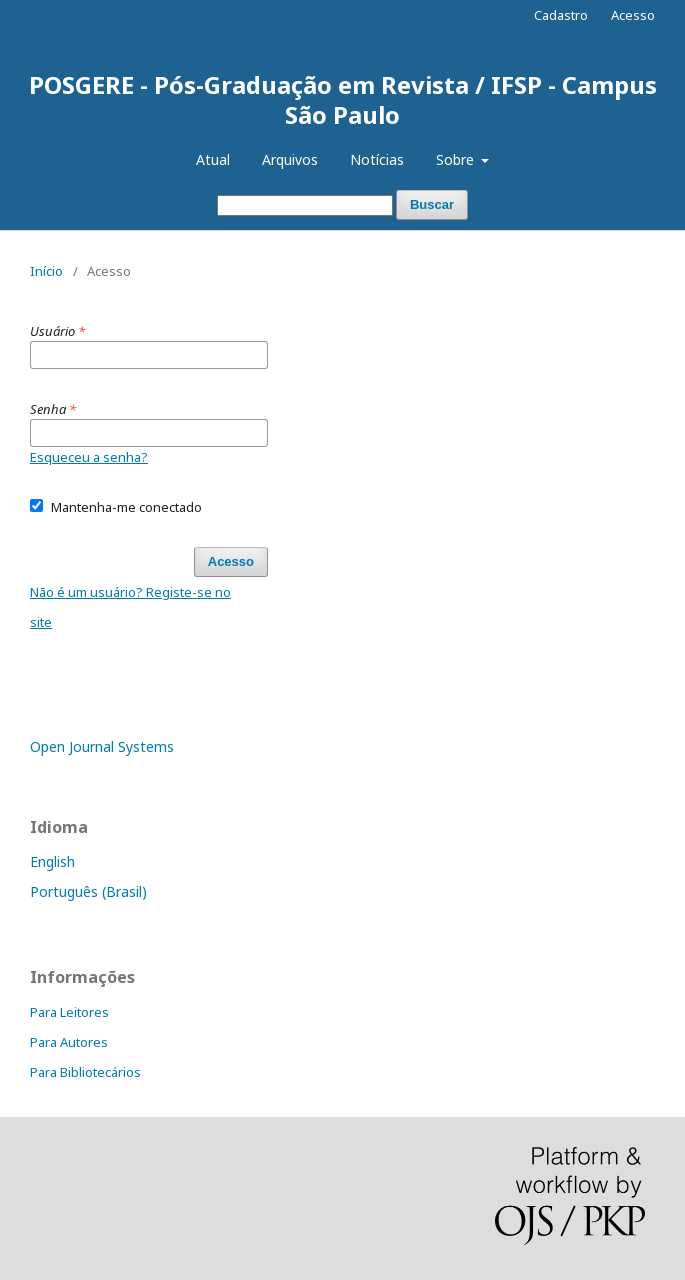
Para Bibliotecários (85, 1072)
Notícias (377, 159)
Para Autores (69, 1042)
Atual (213, 159)
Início (46, 271)
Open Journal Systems (102, 746)
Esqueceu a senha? (89, 457)
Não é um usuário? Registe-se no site (130, 607)
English (52, 861)
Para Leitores (69, 1012)
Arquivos (290, 159)
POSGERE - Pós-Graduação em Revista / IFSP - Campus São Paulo (343, 99)
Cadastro (561, 15)
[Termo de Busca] (305, 205)
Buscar (432, 204)
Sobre (457, 159)
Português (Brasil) (88, 891)
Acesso (633, 15)
